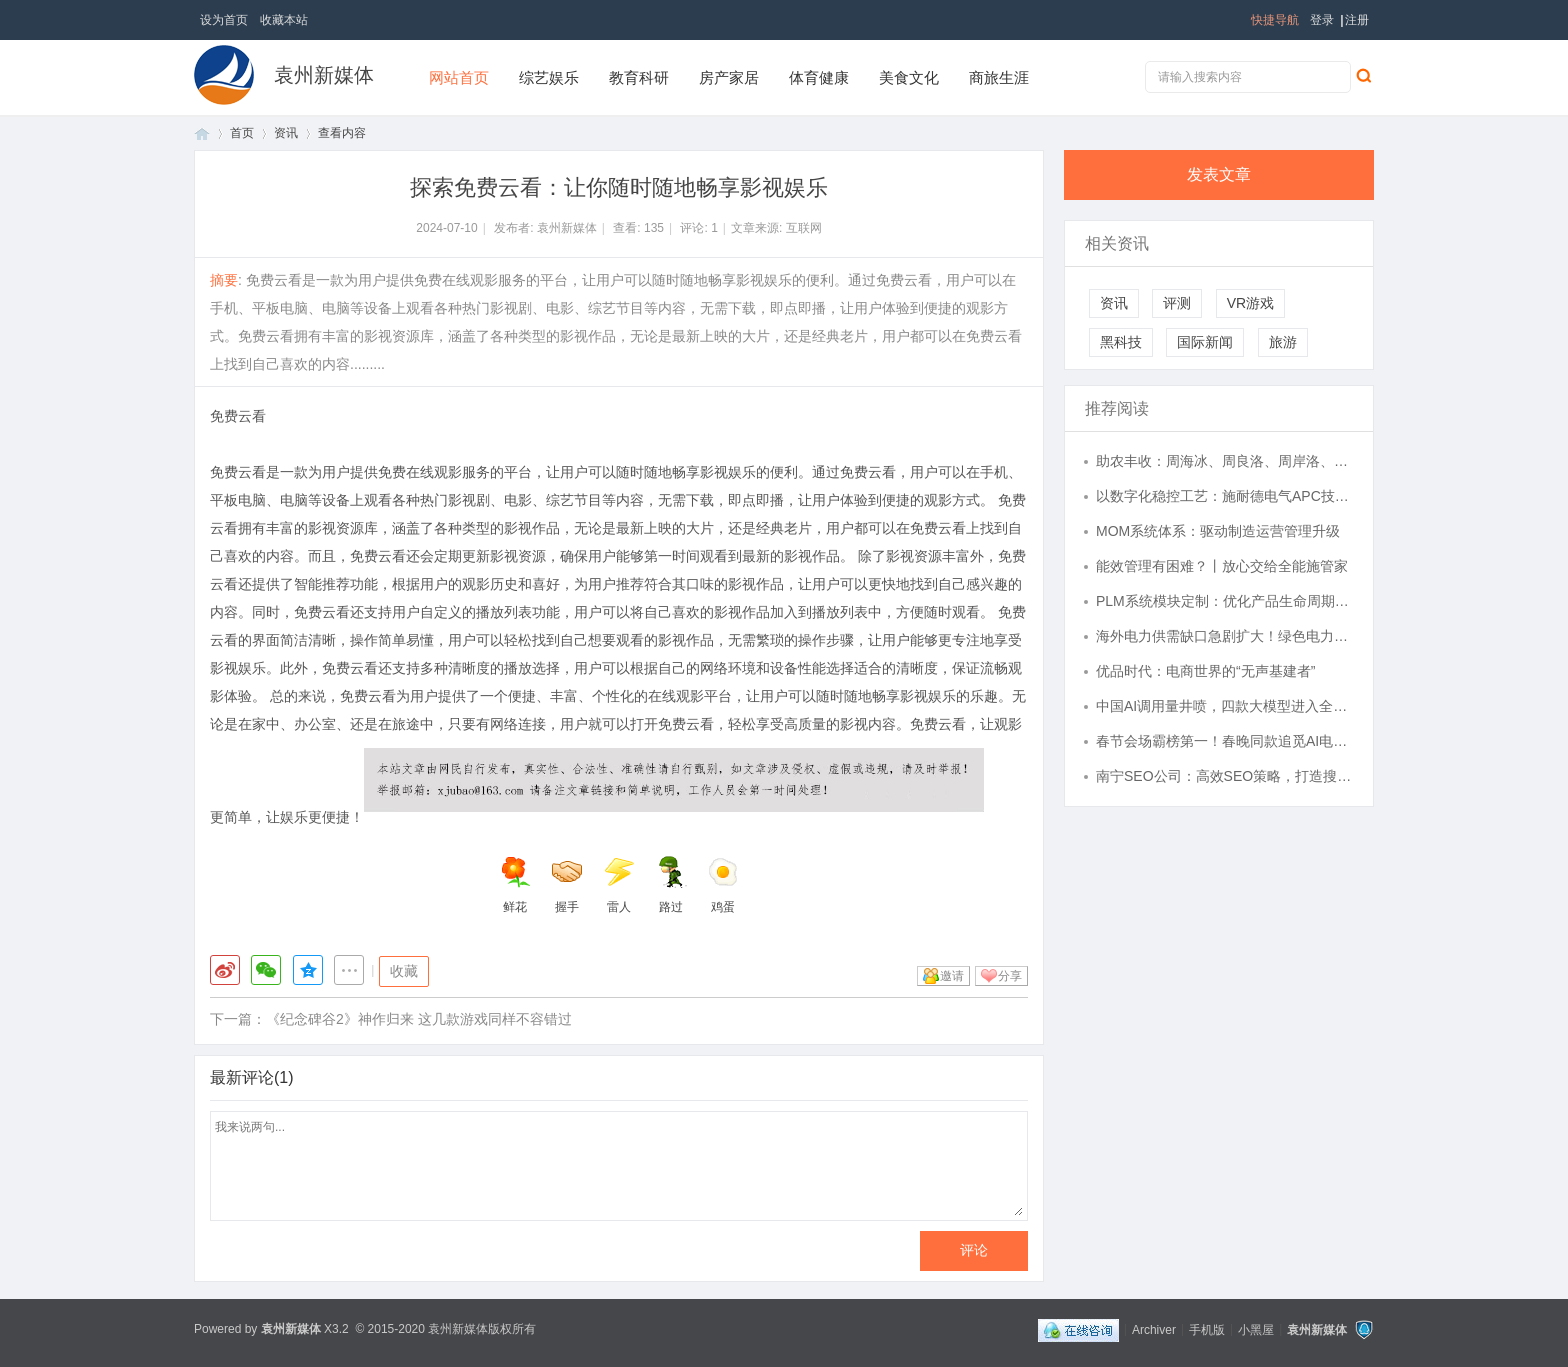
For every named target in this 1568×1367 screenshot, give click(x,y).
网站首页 (459, 77)
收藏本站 (284, 20)
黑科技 (1121, 342)
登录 (1322, 20)
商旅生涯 (999, 77)
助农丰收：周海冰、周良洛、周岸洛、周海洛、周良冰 (1225, 461)
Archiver (1154, 1329)
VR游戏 (1250, 303)
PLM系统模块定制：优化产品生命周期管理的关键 (1225, 601)
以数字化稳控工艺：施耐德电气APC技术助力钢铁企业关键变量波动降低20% (1225, 496)
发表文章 (1219, 174)
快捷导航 (1275, 20)
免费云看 (238, 416)
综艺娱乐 (549, 77)
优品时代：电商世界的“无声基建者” (1205, 671)
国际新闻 (1205, 342)
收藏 (404, 971)
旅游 (1283, 342)
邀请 (952, 976)
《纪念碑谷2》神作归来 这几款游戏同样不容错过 (419, 1019)
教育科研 (639, 77)
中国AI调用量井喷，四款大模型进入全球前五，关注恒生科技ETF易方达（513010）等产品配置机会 (1225, 706)
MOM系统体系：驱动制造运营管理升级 (1218, 531)
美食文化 (909, 77)
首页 (202, 133)
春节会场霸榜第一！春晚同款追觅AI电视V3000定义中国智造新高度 (1225, 741)
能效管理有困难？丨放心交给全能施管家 (1222, 566)
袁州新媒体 (324, 75)
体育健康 (819, 77)
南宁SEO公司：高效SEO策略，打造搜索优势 (1225, 776)
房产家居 (729, 77)
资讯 (286, 133)
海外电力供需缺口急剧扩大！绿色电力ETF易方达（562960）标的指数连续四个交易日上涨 (1225, 636)
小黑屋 (1256, 1329)
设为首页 (224, 20)
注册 (1357, 20)
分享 (1010, 976)
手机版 (1207, 1329)
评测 (1177, 303)
